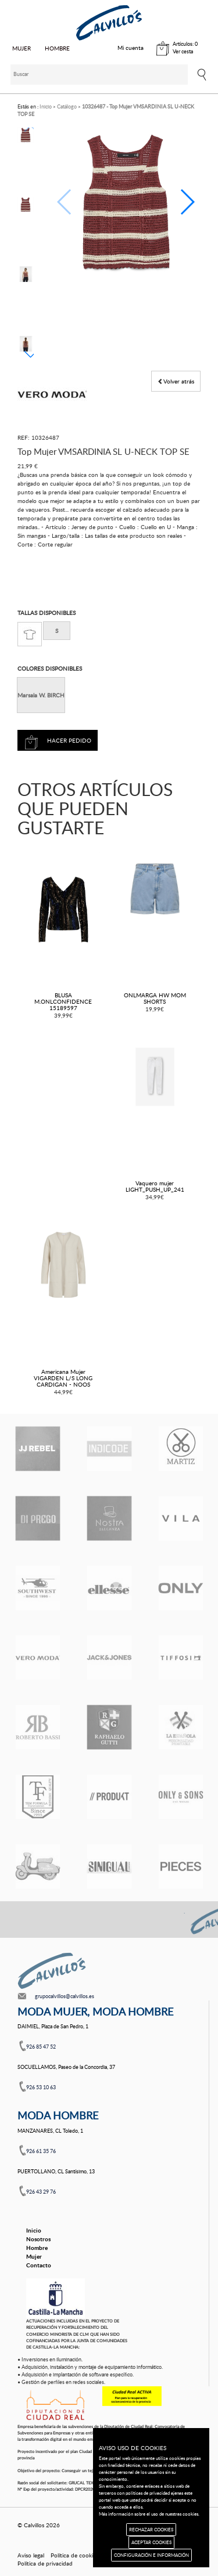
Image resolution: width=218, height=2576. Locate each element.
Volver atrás (176, 381)
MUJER (21, 48)
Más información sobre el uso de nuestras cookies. (149, 2513)
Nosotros (38, 2239)
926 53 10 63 (41, 2087)
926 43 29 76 (41, 2191)
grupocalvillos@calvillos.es (64, 1996)
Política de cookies (74, 2555)
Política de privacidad (45, 2563)
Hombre (37, 2248)
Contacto (38, 2265)
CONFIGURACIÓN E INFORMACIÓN (151, 2555)
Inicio (33, 2230)
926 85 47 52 (41, 2046)
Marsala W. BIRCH (41, 695)
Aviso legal (30, 2555)
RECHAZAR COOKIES (151, 2529)
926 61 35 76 (41, 2151)
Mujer (34, 2256)
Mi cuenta (130, 48)
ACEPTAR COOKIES (151, 2542)
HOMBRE (57, 48)
